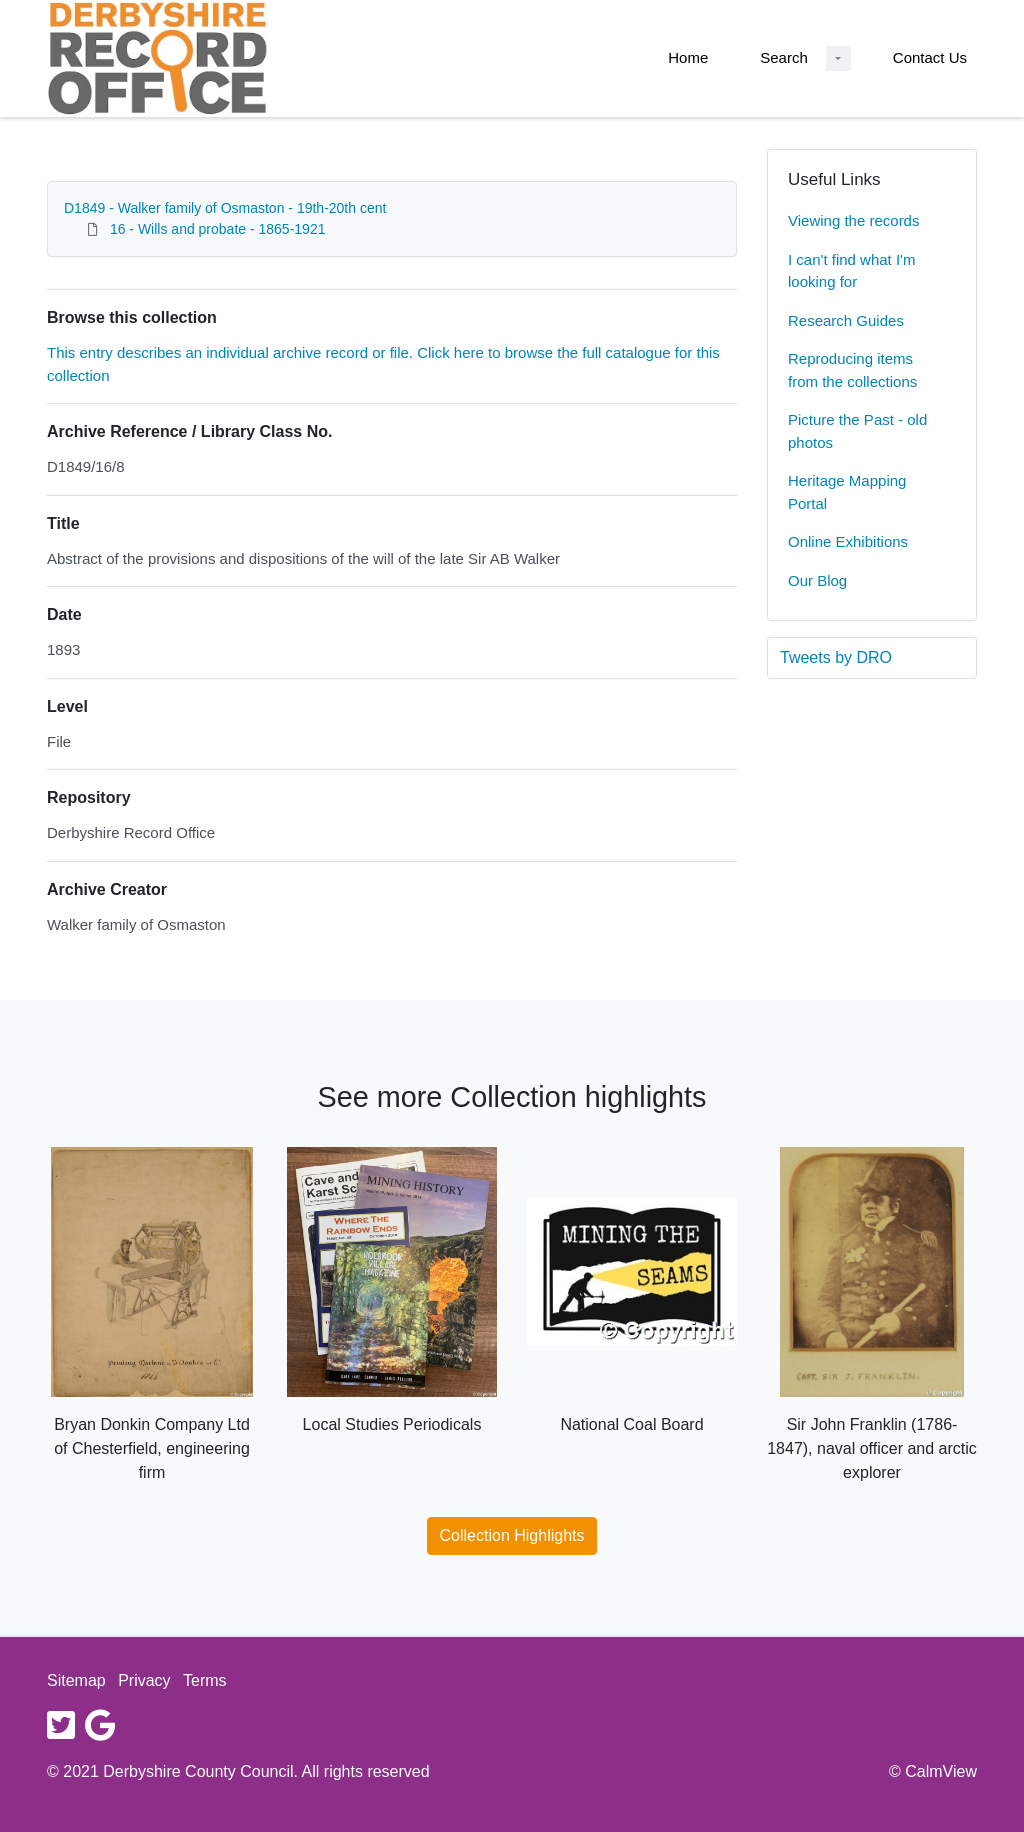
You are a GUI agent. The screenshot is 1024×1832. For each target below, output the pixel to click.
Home (688, 57)
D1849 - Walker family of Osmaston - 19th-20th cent (225, 208)
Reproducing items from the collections (852, 370)
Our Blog (817, 580)
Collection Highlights (512, 1535)
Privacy (144, 1680)
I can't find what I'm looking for (851, 271)
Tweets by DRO (836, 657)
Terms (205, 1680)
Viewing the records (853, 220)
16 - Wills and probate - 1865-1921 (218, 229)
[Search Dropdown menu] (838, 58)
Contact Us (930, 57)
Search (784, 57)
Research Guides (846, 320)
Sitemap (76, 1680)
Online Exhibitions (848, 541)
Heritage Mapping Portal (847, 492)
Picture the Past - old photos (857, 431)
